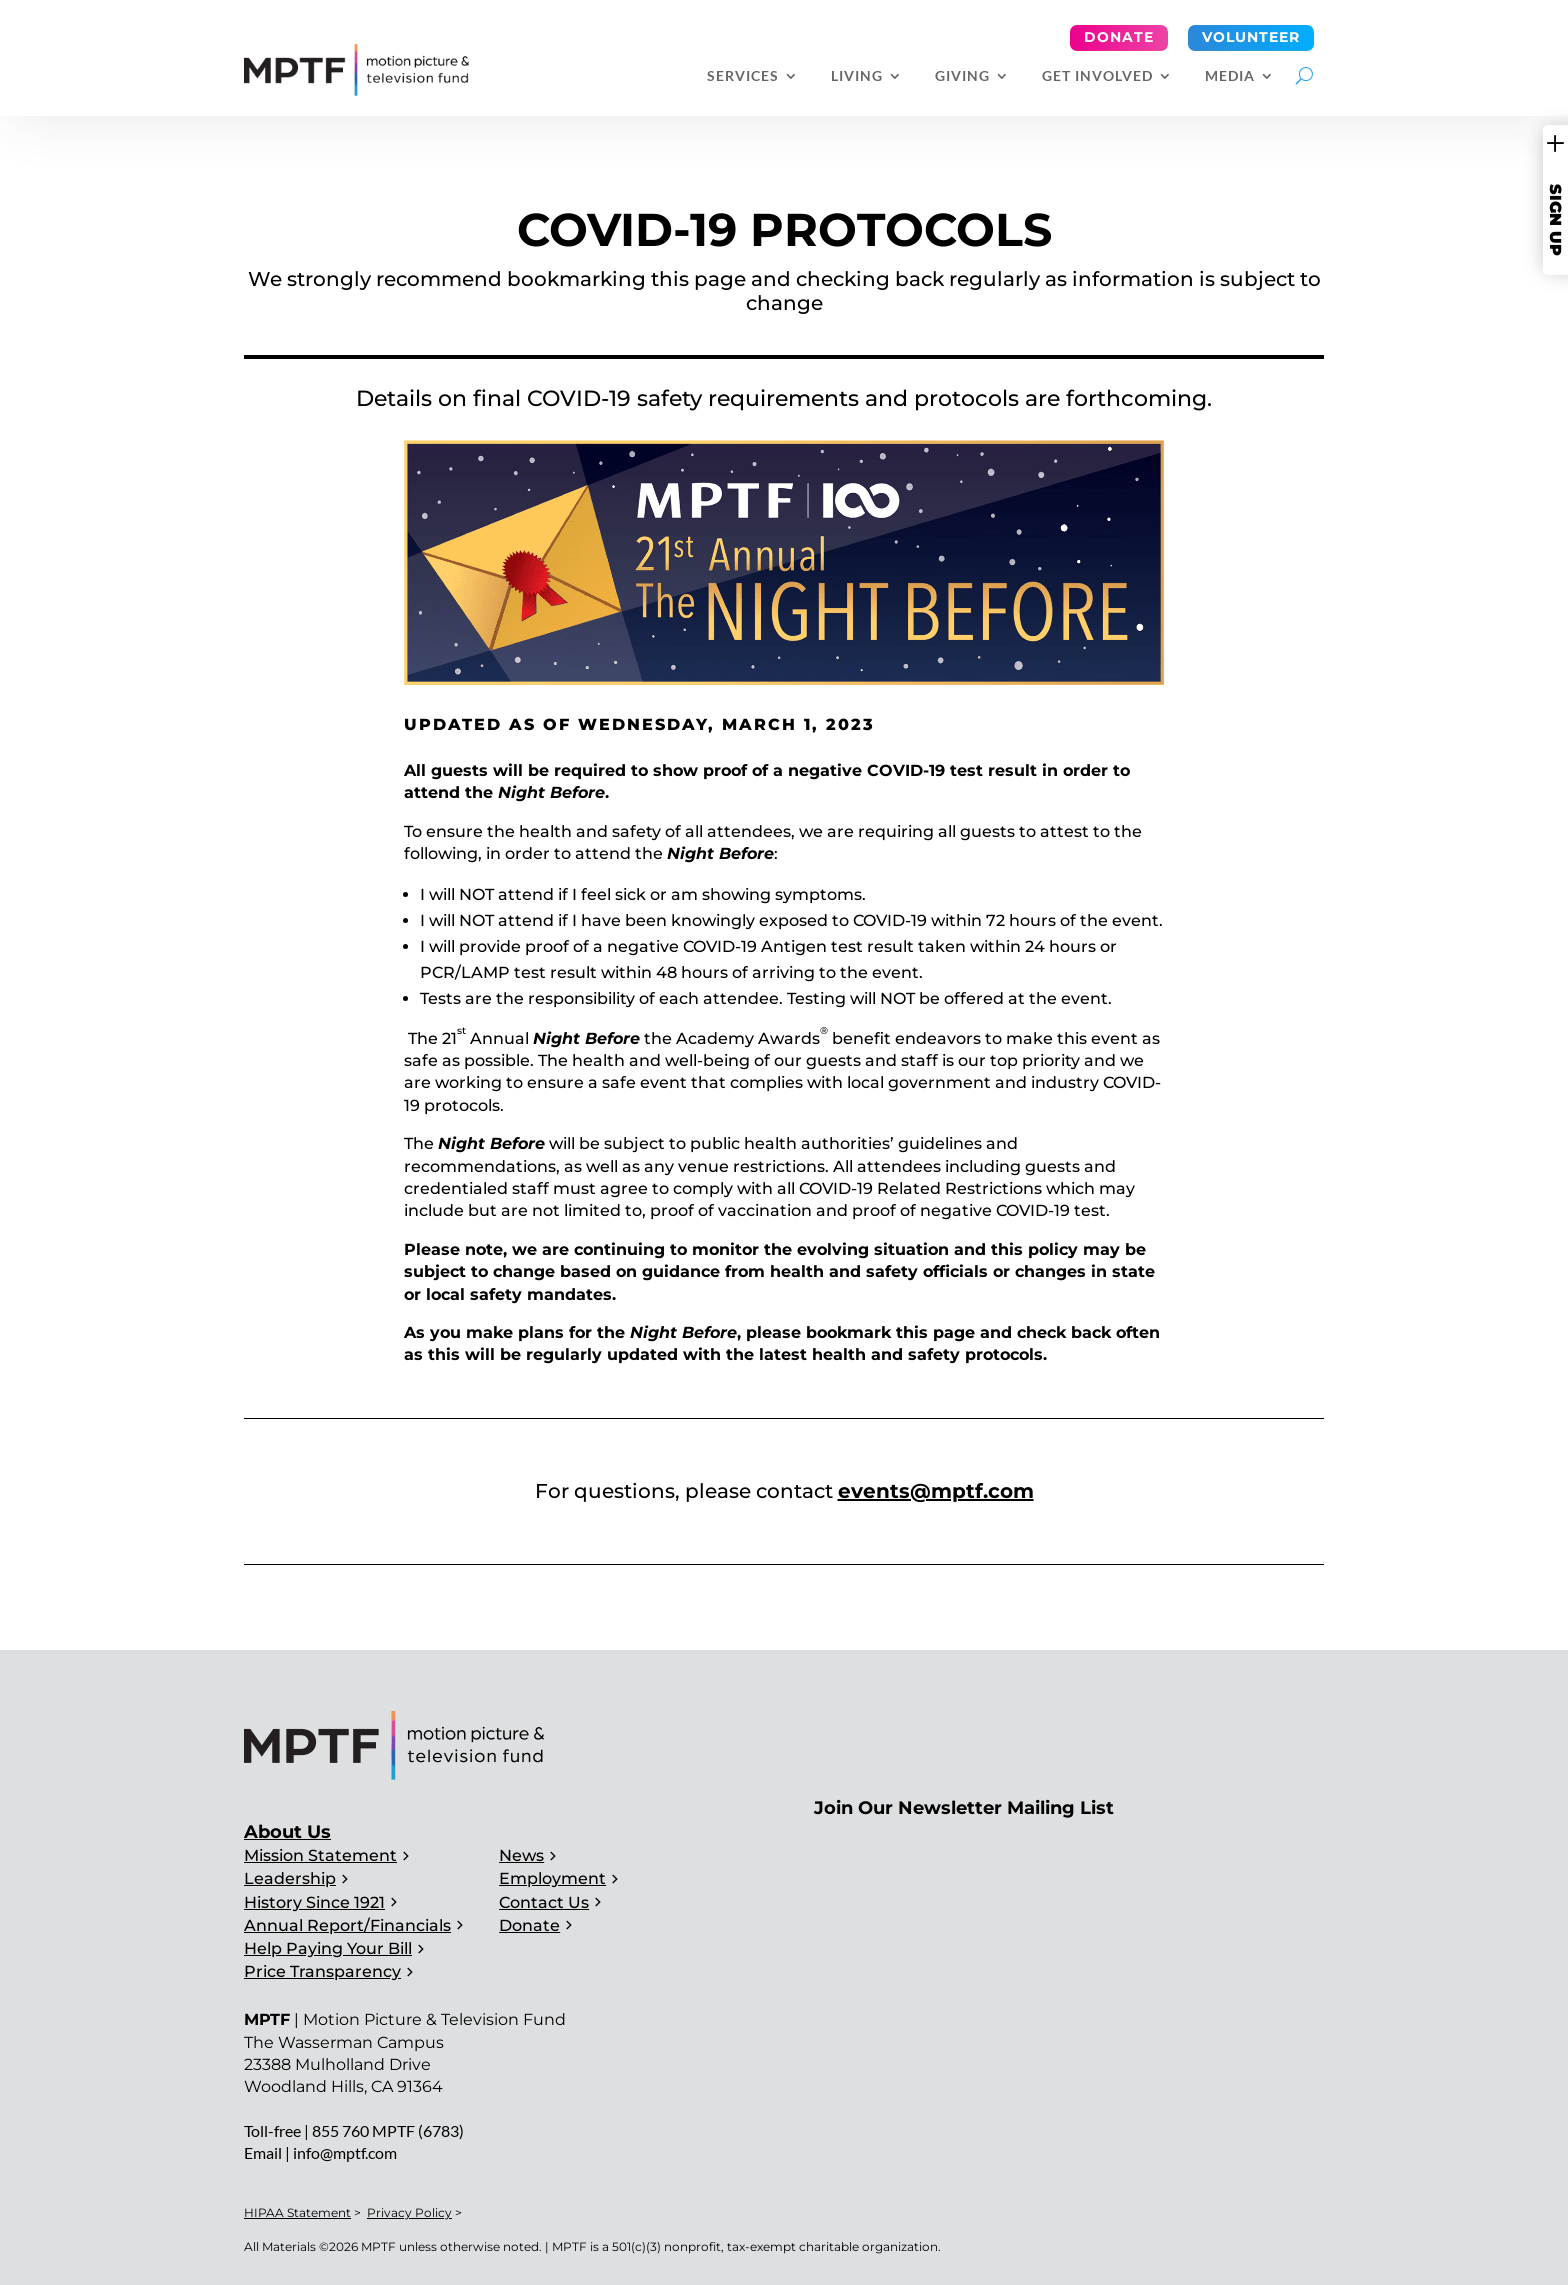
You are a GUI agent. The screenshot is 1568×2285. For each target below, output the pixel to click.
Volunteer (1251, 37)
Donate (1119, 37)
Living (857, 76)
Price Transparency (322, 1971)
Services (743, 76)
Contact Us (544, 1902)
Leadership (290, 1878)
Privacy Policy (409, 2212)
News (521, 1855)
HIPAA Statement (297, 2212)
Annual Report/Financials (347, 1925)
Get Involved (1097, 76)
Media (1230, 76)
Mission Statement (320, 1855)
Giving (962, 76)
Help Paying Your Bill (328, 1948)
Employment (552, 1878)
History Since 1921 (314, 1902)
